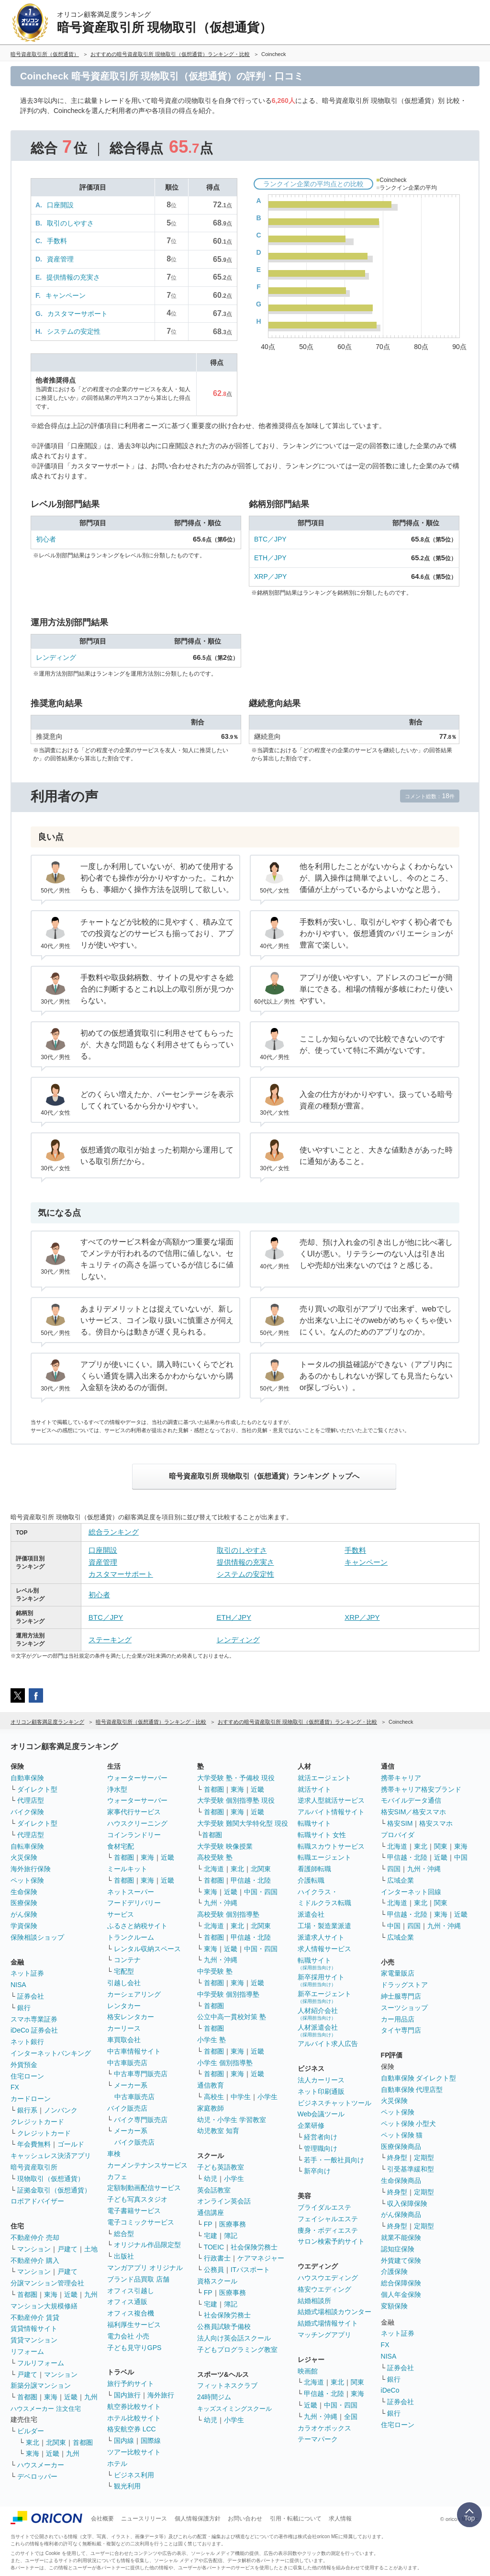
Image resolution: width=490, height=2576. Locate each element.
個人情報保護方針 (198, 2518)
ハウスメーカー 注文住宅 (46, 2408)
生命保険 (24, 1892)
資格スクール (217, 2281)
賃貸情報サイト (34, 2328)
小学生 (267, 2097)
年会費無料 (34, 2144)
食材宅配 (120, 1846)
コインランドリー (134, 1835)
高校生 (214, 2097)
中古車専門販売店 (140, 2074)
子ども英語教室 (220, 2167)
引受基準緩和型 (410, 2169)
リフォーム (27, 2351)
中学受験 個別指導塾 (228, 1994)
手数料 (57, 241)
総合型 (124, 2233)
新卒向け (317, 2171)
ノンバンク (61, 2110)
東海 (50, 2294)
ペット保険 (27, 1880)
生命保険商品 (401, 2180)
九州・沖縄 (220, 1903)
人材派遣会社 (318, 2030)
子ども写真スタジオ (137, 2199)
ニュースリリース (144, 2518)
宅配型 (124, 1971)
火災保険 (24, 1857)
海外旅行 (160, 2395)
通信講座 (210, 2212)
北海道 (214, 1869)
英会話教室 (214, 2190)
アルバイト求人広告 (328, 2043)
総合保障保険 (401, 2283)
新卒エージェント (324, 1997)
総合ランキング (114, 1532)
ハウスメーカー (40, 2465)
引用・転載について (296, 2518)
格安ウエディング (324, 2289)
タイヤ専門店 (401, 2030)
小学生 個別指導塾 (225, 2063)
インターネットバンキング (51, 2053)
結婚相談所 (314, 2301)
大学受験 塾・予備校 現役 (236, 1778)
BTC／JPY (270, 539)
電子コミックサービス (140, 2222)
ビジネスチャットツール (334, 2103)
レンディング (56, 657)
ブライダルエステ (324, 2207)
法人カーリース (321, 2080)
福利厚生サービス (134, 2324)
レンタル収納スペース (147, 1949)
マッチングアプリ (324, 2335)
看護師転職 (314, 1869)
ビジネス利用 (134, 2475)
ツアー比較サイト (134, 2452)
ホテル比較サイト (134, 2418)
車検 (114, 2154)
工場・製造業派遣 (324, 1926)
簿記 (230, 2235)
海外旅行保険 (31, 1869)
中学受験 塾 (215, 1971)
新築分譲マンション (41, 2385)
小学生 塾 (211, 2040)
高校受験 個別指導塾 (228, 1914)
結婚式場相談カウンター (334, 2312)
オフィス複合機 (130, 2313)
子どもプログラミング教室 (237, 2349)
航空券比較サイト (134, 2406)
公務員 (214, 2269)
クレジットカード (37, 2121)
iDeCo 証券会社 (34, 2030)
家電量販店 (397, 1973)
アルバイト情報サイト (331, 1812)
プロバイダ (397, 1835)
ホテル (117, 2463)
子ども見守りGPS (134, 2347)
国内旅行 (127, 2395)
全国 (350, 2416)
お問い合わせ (245, 2518)
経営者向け (320, 2137)
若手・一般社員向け (334, 2160)
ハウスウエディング (328, 2278)
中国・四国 (261, 1892)
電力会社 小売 (128, 2336)
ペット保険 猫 (402, 2135)
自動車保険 (27, 1778)
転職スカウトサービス (331, 1846)
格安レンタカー (130, 2017)
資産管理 (60, 259)
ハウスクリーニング (137, 1823)
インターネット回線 (411, 1892)
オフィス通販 (127, 2301)
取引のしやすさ (70, 223)
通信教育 (210, 2085)
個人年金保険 (401, 2294)
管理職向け (320, 2148)
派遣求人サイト (321, 1937)
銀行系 (27, 2110)
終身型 (397, 2157)
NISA (18, 1984)
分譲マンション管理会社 (47, 2283)
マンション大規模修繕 (44, 2306)
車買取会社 (124, 2040)
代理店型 (30, 1800)
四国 (394, 1869)
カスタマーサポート (77, 313)
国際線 (151, 2440)
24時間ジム (214, 2397)
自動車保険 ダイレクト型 (419, 2078)
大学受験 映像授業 (225, 1846)
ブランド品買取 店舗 (138, 2279)
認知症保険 (397, 2249)
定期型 (424, 2157)
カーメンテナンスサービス (147, 2165)
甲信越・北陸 (251, 1880)
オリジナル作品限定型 (147, 2244)
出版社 (124, 2256)
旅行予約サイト (130, 2383)
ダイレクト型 (37, 1789)
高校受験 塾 (215, 1857)
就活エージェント (324, 1778)
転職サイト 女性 (322, 1835)
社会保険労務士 (254, 2247)
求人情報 (340, 2518)
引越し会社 (124, 1983)
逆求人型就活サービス (331, 1800)
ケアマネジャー (260, 2258)
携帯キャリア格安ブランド (421, 1789)
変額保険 (394, 2306)
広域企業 (400, 1880)
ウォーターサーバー (137, 1778)
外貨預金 (24, 2064)
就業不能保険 (401, 2237)
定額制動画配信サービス (144, 2188)
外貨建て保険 (401, 2260)
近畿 (71, 2294)
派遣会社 (311, 1914)
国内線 (124, 2440)
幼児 (210, 2178)
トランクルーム (130, 1937)
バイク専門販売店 (140, 2120)
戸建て (67, 2249)
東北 (32, 2442)
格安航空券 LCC (131, 2429)
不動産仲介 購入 (35, 2260)
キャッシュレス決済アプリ (51, 2155)
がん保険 (24, 1914)
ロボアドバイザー (37, 2201)
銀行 (24, 2007)
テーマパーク (318, 2439)
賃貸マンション (34, 2340)
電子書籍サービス (134, 2210)
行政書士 (217, 2258)
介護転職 (311, 1880)
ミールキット (127, 1869)
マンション (34, 2249)
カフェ (117, 2177)
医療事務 (232, 2224)
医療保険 (24, 1903)
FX (15, 2087)
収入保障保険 (407, 2203)
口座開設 (60, 205)
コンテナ (127, 1960)
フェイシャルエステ (328, 2219)
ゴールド (70, 2144)
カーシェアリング (134, 1994)
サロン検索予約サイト (331, 2241)
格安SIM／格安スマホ (413, 1812)
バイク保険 (27, 1812)
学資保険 (24, 1926)
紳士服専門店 (401, 1996)
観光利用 (127, 2486)
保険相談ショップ (37, 1937)
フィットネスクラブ (227, 2385)
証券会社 (30, 1996)
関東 (357, 2382)
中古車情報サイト (134, 2051)
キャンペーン (65, 295)
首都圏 (27, 2294)
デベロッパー (37, 2476)
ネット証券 (27, 1973)
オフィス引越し (130, 2290)
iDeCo (390, 2390)
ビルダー (30, 2431)
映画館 (308, 2371)
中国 (461, 1857)
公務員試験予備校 (224, 2326)
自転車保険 (27, 1846)
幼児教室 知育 (218, 2131)
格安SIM (399, 1823)
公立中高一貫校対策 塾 (231, 2017)
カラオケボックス (324, 2428)
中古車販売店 (127, 2063)
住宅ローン (27, 2076)
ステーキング (110, 1640)
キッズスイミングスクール (234, 2408)
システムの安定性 (73, 331)
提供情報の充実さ (73, 277)
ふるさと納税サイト (137, 1926)
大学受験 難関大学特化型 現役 (242, 1823)
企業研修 (311, 2125)
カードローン (31, 2098)
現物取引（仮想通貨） (50, 2178)
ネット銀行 (27, 2041)
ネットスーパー (130, 1892)
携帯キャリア (401, 1778)
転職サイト (314, 1823)
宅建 (210, 2235)
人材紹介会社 (318, 2014)
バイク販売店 (127, 2108)
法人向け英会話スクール (234, 2338)
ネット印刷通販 (321, 2091)
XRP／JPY (270, 576)
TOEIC (214, 2247)
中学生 (241, 2097)
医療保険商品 (401, 2146)
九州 (91, 2294)
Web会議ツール (321, 2114)
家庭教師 (210, 2108)
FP (208, 2224)
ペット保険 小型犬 (408, 2123)
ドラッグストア (404, 1984)
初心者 (46, 539)
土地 (91, 2249)
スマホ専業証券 (34, 2019)
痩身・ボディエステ (328, 2230)
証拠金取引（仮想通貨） (54, 2190)
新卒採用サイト (321, 1980)
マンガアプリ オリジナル (145, 2267)
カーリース (124, 2028)
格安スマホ (436, 1823)
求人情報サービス (324, 1949)
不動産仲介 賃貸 (35, 2317)
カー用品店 (397, 2019)
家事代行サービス (134, 1812)
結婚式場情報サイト (328, 2323)
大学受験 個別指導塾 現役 (236, 1800)
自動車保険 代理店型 (412, 2089)
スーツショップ (404, 2007)
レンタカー (124, 2006)
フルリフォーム (40, 2363)
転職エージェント (324, 1857)
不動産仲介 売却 (35, 2237)
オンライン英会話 (224, 2201)
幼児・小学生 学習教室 (231, 2120)
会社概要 (102, 2518)
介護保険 (394, 2271)
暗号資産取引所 (34, 2167)
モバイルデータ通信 (411, 1800)
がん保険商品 (401, 2214)
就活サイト (314, 1789)
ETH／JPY (270, 558)
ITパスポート (250, 2269)
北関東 (56, 2442)
